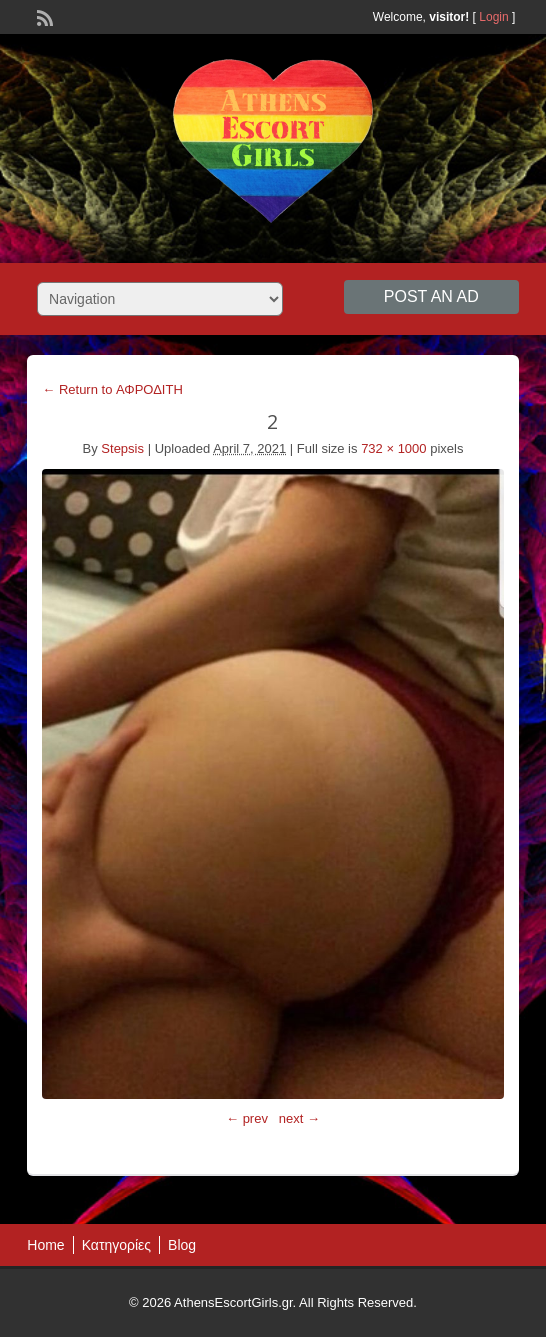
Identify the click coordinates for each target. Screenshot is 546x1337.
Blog (182, 1245)
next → (299, 1118)
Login (493, 17)
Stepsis (122, 448)
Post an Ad (431, 296)
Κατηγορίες (116, 1245)
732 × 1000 (393, 448)
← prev (247, 1118)
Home (45, 1245)
